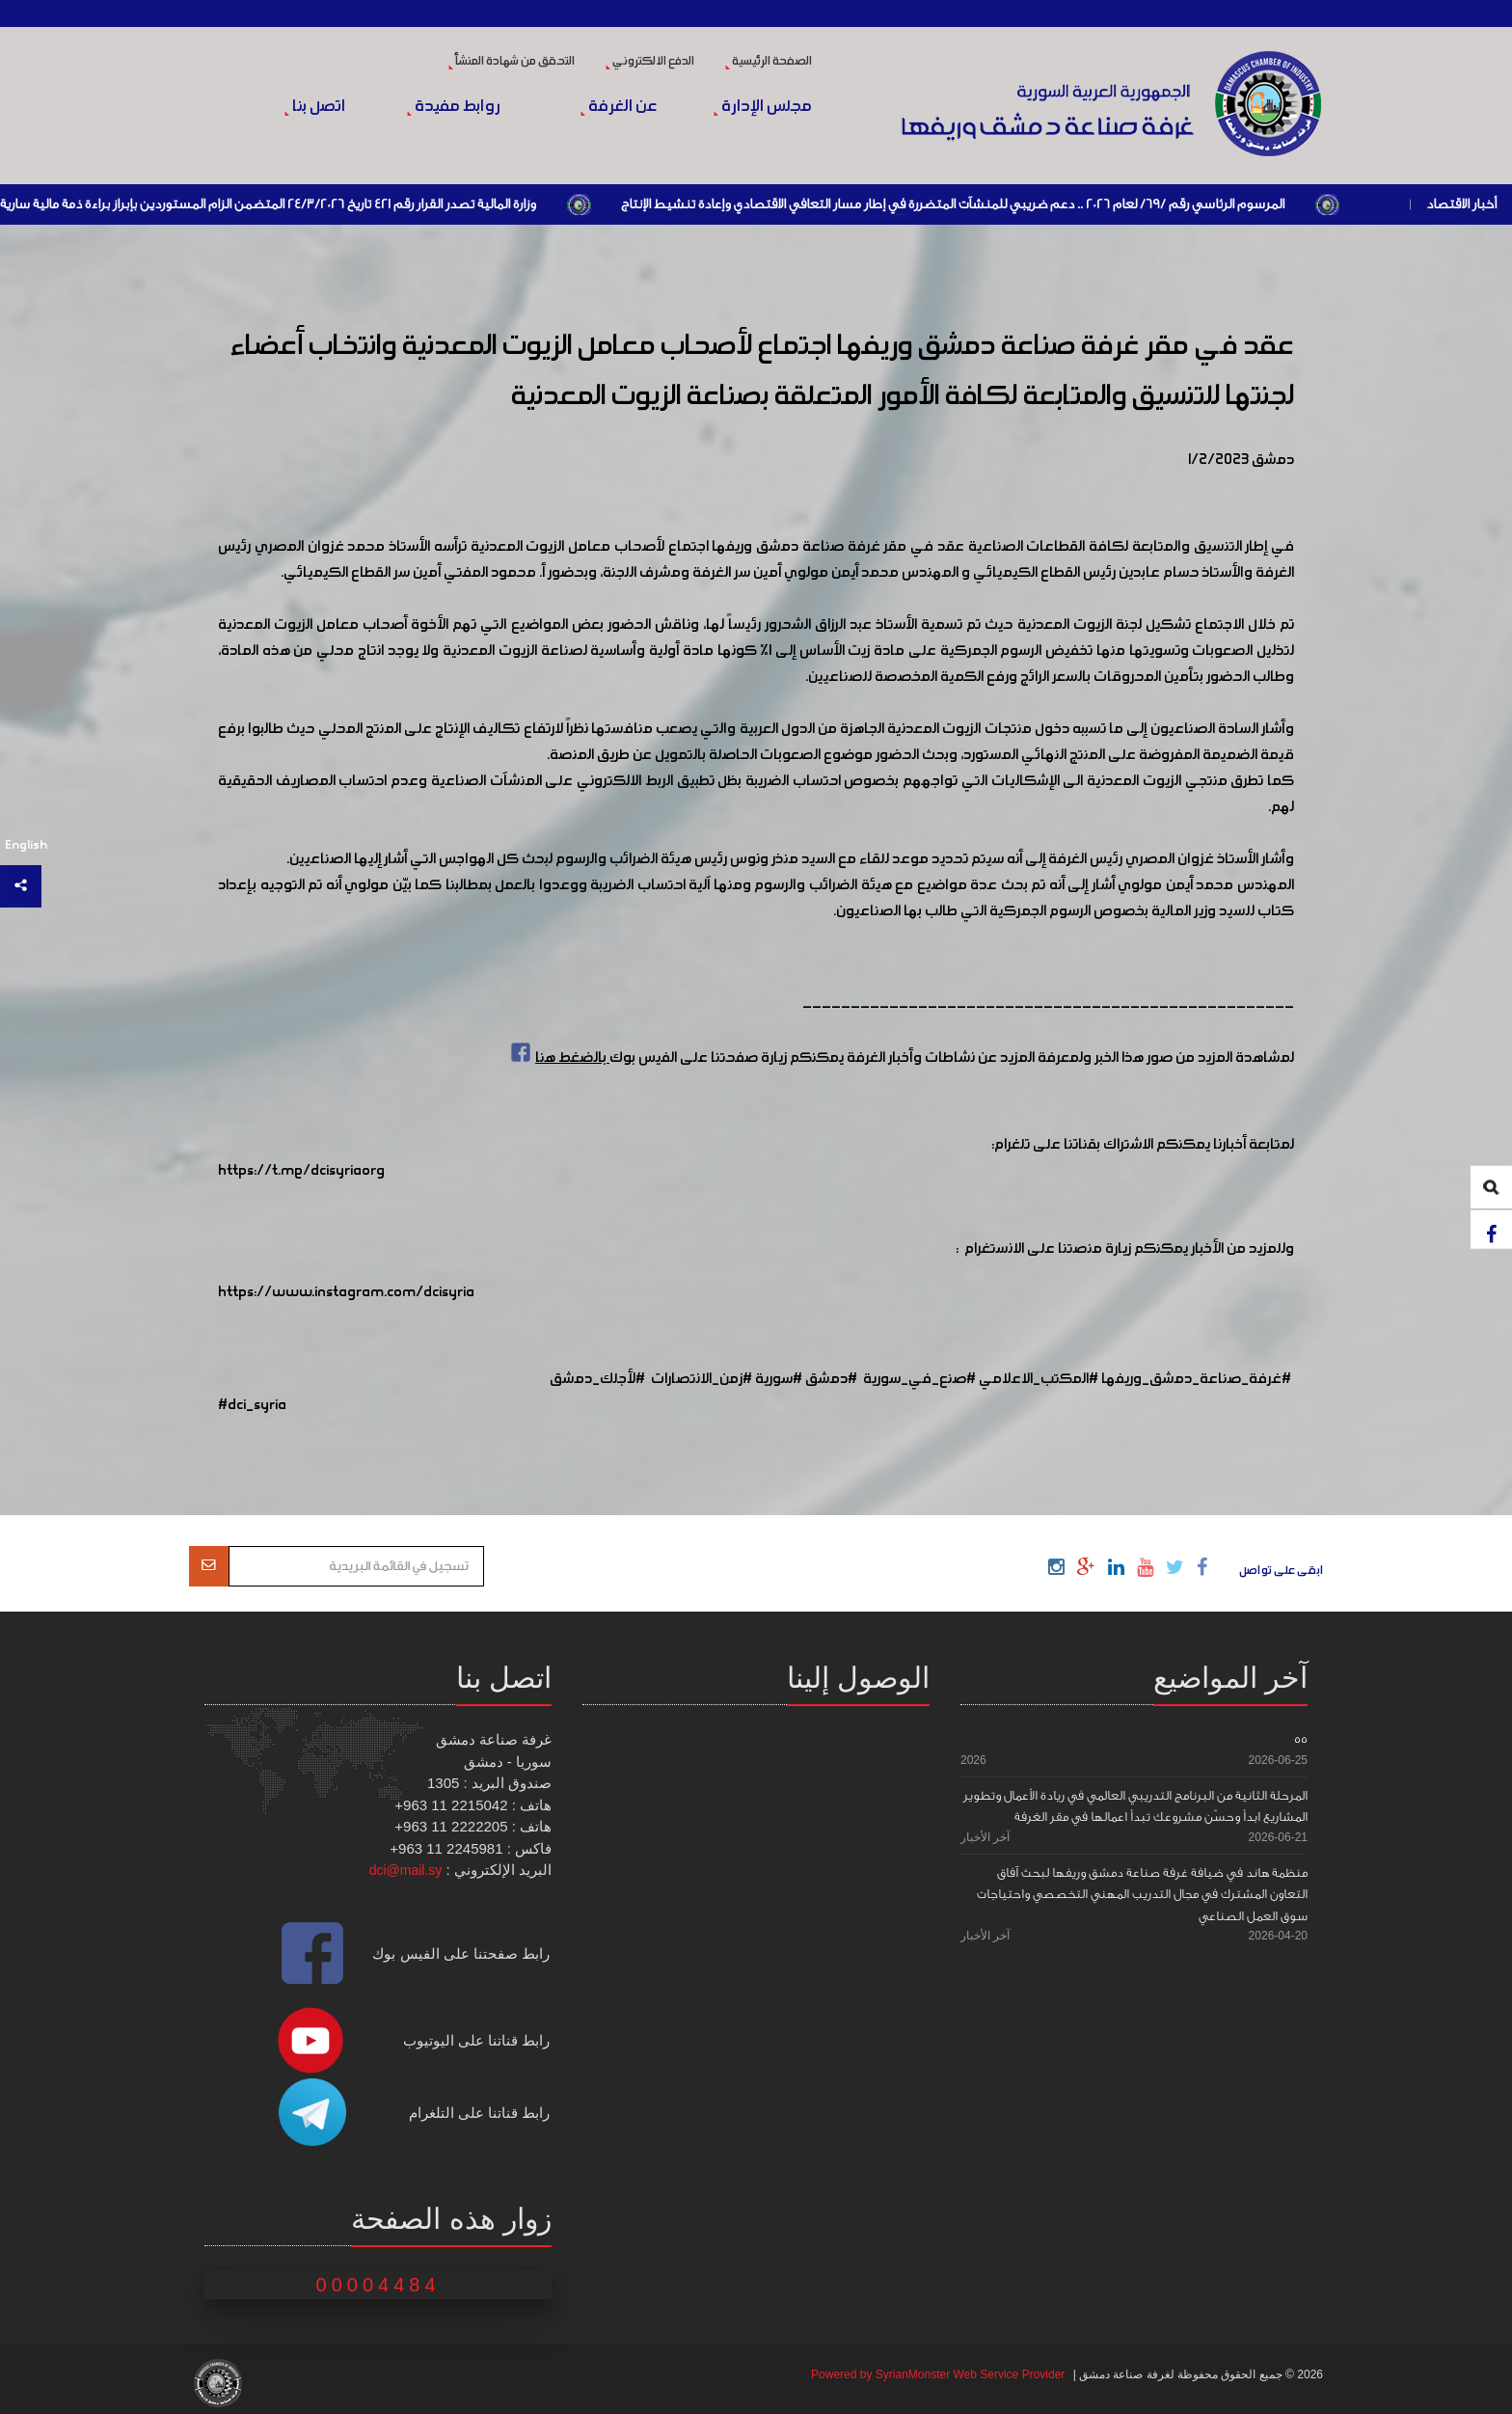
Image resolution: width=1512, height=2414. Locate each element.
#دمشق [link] (831, 1379)
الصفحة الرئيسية (768, 61)
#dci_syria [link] (252, 1405)
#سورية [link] (778, 1379)
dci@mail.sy (406, 1870)
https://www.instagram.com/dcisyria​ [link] (346, 1292)
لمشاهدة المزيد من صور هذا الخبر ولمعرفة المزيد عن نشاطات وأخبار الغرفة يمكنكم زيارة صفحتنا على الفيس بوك (900, 1057)
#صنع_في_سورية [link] (919, 1379)
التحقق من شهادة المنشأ (511, 61)
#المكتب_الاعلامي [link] (1038, 1379)
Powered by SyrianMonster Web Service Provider (938, 2374)
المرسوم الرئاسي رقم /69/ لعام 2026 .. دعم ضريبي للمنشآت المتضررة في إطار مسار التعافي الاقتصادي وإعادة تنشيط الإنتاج (951, 204)
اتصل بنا (314, 107)
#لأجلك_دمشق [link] (597, 1379)
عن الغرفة (618, 107)
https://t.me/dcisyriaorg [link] (301, 1170)
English (26, 845)
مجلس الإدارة (763, 107)
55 (1301, 1739)
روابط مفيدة (453, 107)
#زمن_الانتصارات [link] (701, 1379)
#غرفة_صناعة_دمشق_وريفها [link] (1196, 1379)
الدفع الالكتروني (650, 61)
